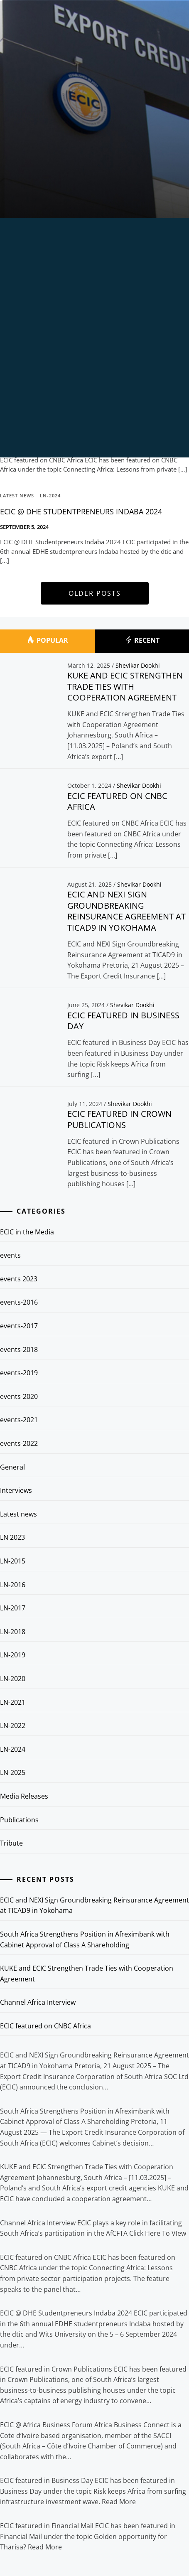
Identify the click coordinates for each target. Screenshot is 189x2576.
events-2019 (19, 1372)
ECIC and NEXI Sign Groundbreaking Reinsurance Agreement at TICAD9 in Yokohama (126, 911)
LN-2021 (12, 1702)
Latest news (18, 1514)
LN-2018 (12, 1631)
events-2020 (19, 1396)
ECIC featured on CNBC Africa (117, 801)
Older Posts (95, 593)
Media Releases (24, 1796)
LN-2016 (12, 1584)
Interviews (16, 1490)
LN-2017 (12, 1607)
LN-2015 (12, 1561)
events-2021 (19, 1419)
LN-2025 (12, 1772)
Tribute (11, 1843)
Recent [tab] (142, 641)
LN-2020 (12, 1678)
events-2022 (19, 1443)
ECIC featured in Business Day (123, 1021)
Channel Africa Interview (38, 2002)
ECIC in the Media (27, 1231)
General (12, 1467)
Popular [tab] (47, 641)
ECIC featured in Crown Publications (119, 1119)
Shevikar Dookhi (137, 665)
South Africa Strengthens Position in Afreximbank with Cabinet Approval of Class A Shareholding (84, 1939)
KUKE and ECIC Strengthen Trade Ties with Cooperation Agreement (125, 686)
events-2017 (19, 1325)
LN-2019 (12, 1654)
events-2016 (19, 1302)
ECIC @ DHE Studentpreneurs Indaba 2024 (81, 511)
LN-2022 (12, 1725)
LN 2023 (12, 1537)
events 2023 (18, 1278)
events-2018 (19, 1349)
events (10, 1255)
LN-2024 (50, 495)
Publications (19, 1819)
